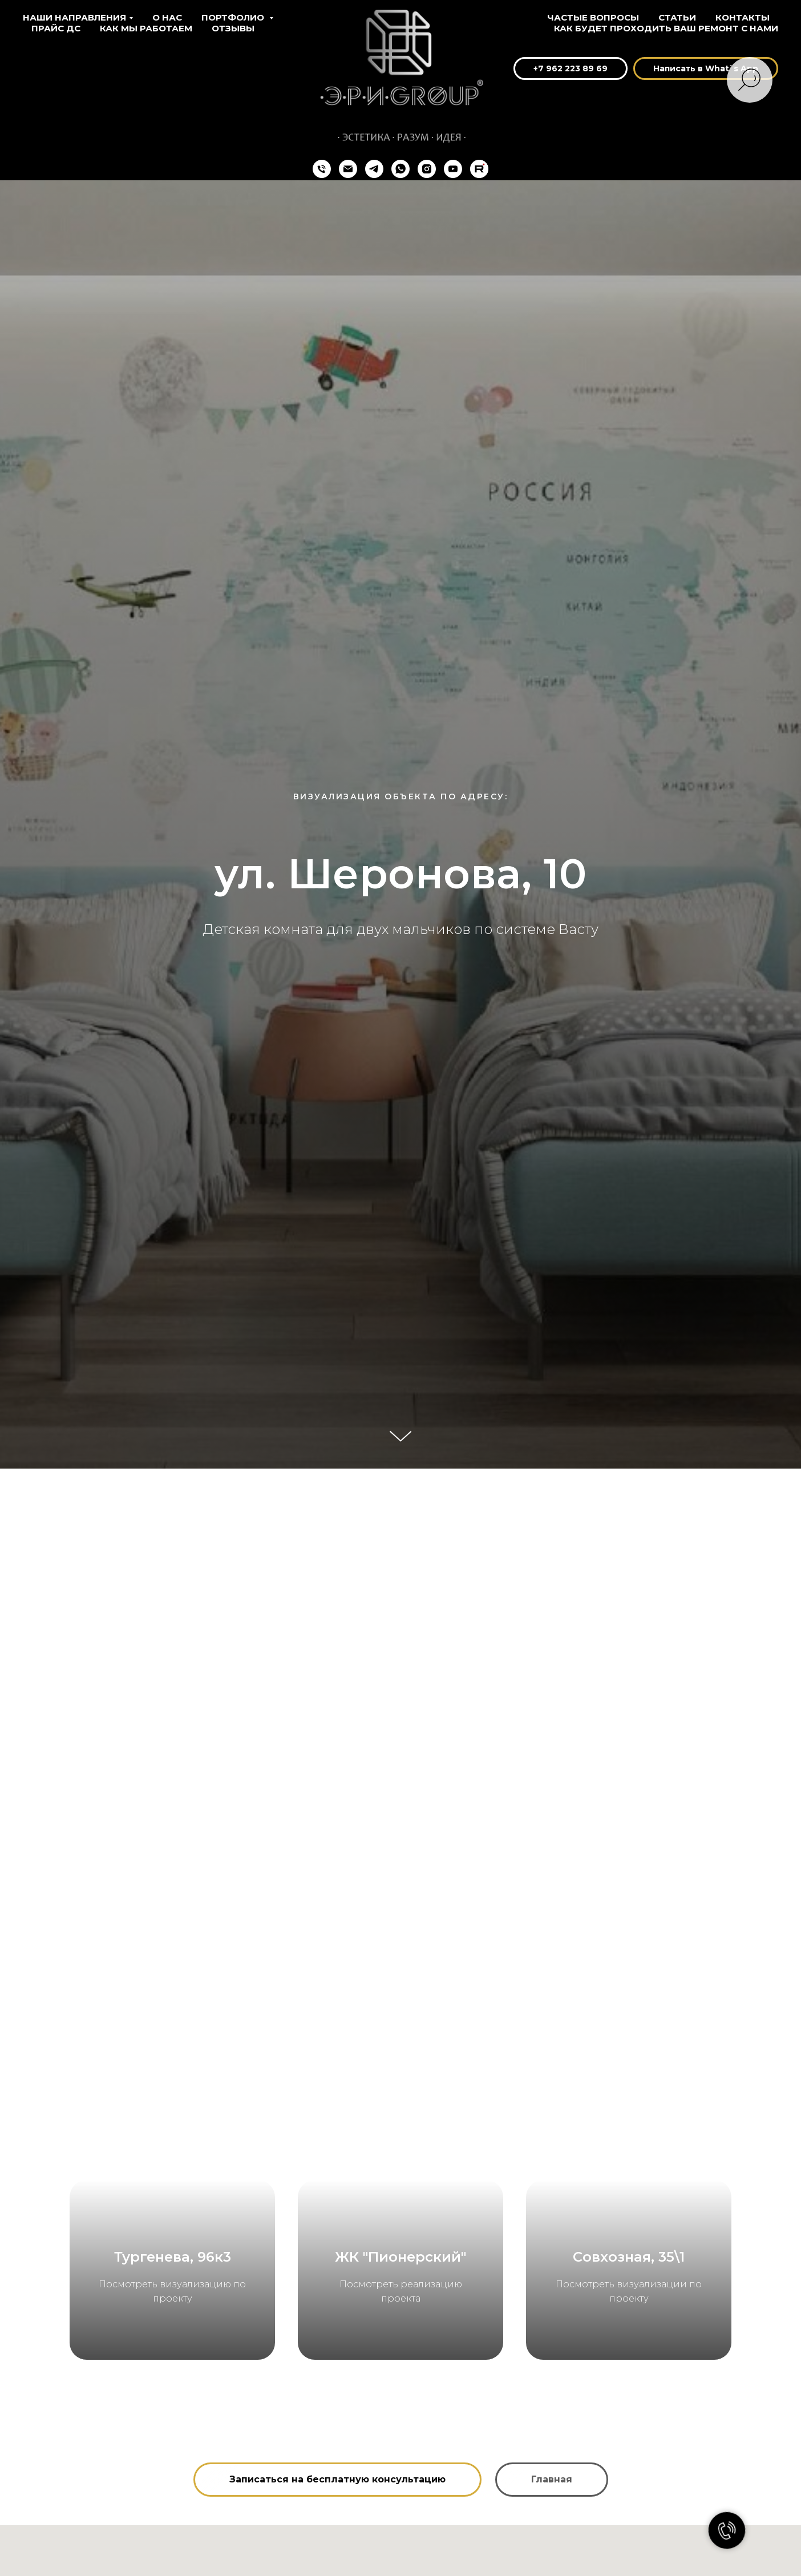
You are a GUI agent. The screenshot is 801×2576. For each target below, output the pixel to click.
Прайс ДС (55, 28)
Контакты (742, 17)
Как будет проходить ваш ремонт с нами (666, 28)
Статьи (677, 17)
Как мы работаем (146, 28)
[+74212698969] (322, 169)
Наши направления (74, 17)
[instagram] (427, 169)
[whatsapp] (400, 169)
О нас (167, 17)
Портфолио (233, 17)
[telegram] (374, 169)
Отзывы (233, 28)
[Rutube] (479, 169)
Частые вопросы (593, 17)
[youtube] (453, 169)
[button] (337, 2538)
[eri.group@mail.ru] (348, 169)
